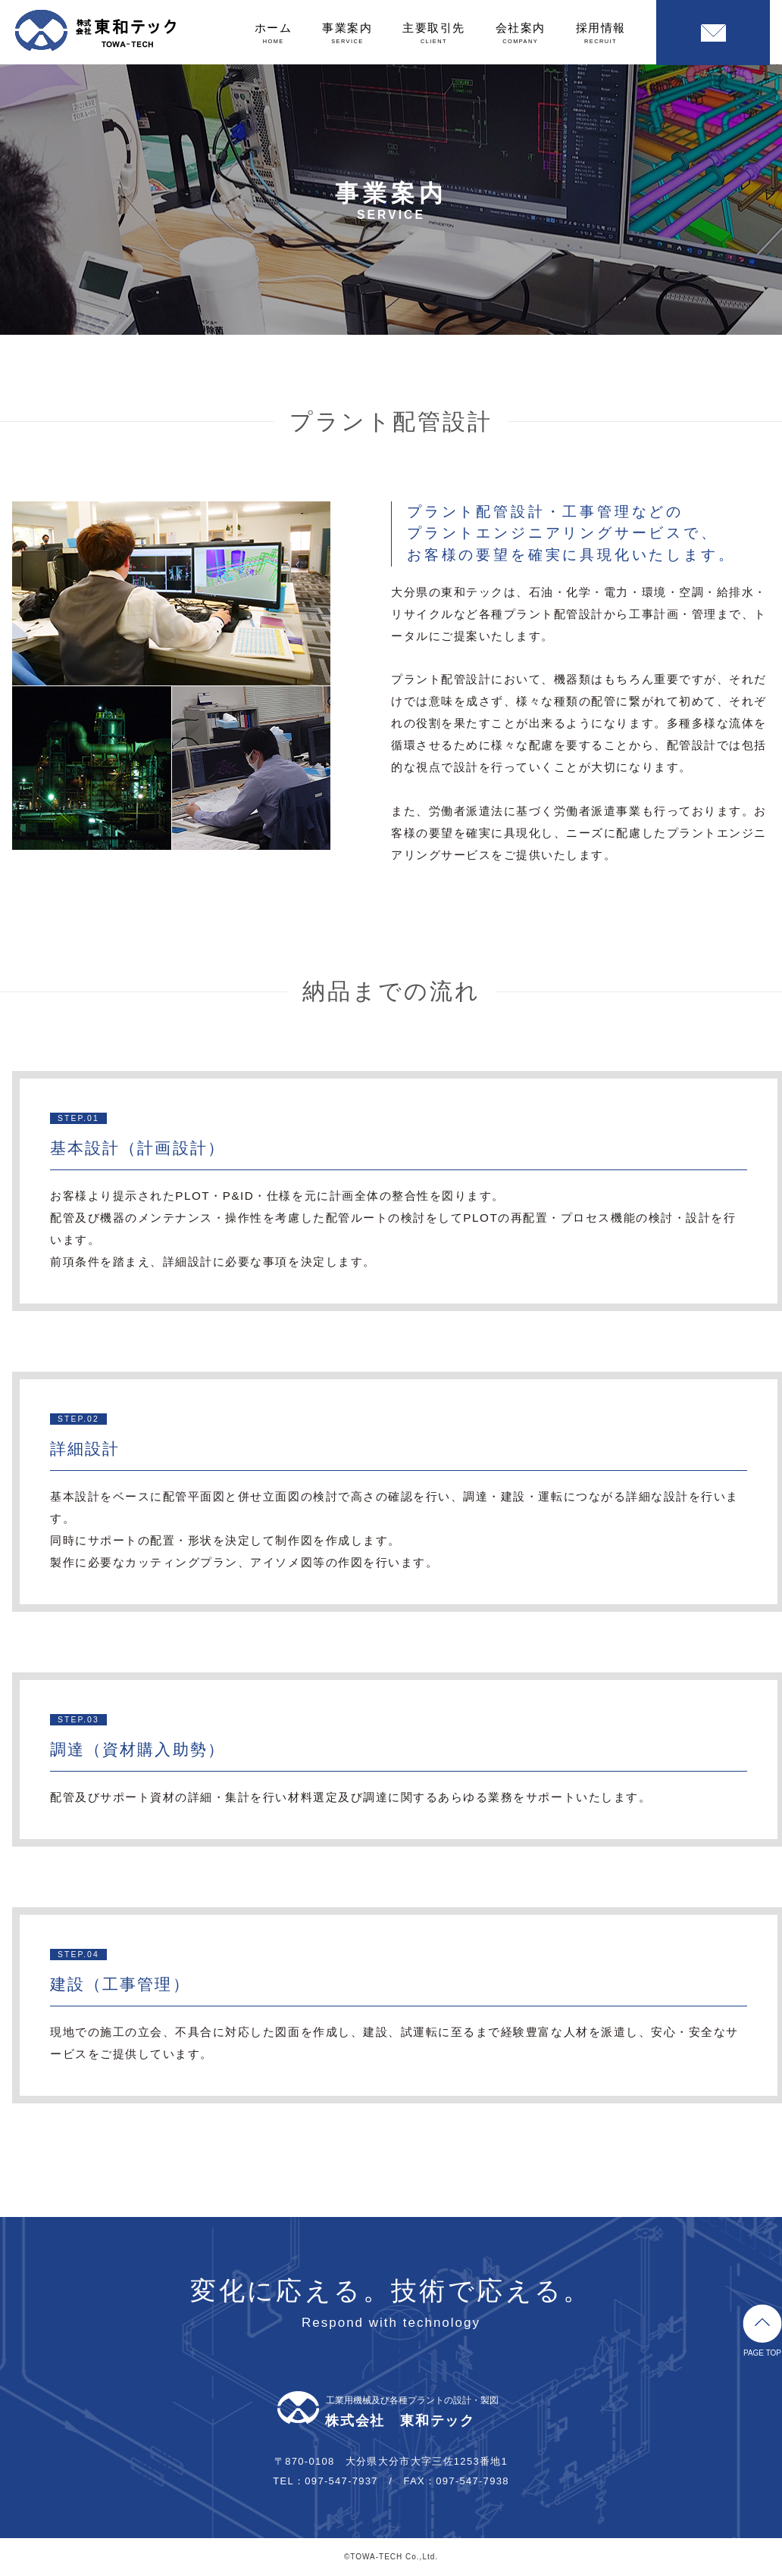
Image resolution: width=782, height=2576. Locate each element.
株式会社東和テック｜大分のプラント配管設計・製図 (95, 30)
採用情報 (601, 33)
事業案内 (347, 33)
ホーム (273, 33)
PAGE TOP (762, 2330)
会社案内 (521, 33)
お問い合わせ (713, 32)
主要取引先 (433, 33)
